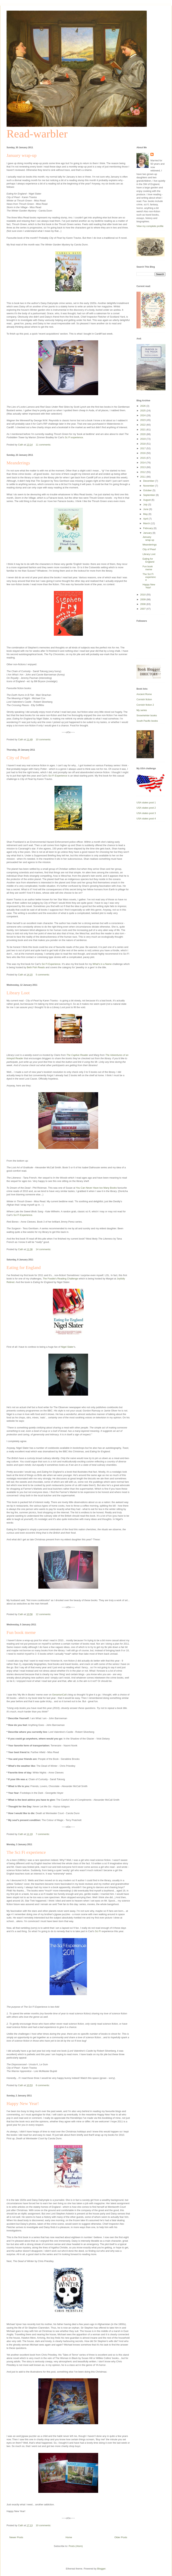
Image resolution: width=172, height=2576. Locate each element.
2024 (143, 415)
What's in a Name (102, 964)
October (148, 490)
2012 (143, 472)
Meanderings (18, 462)
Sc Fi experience (74, 437)
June (146, 509)
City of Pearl (18, 757)
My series (141, 710)
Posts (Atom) (76, 2546)
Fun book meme (21, 1632)
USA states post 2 (146, 807)
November (149, 485)
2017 (143, 448)
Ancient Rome (144, 694)
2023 (143, 420)
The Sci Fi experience (26, 1852)
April (146, 518)
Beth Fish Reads (36, 967)
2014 (143, 462)
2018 (143, 443)
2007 (143, 608)
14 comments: (44, 1249)
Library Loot (18, 992)
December (149, 480)
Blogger (101, 2568)
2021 (143, 429)
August (147, 499)
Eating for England (24, 1267)
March (147, 523)
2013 (143, 467)
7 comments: (43, 1834)
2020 (143, 434)
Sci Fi (98, 1931)
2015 (143, 457)
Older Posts (120, 2537)
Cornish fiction (144, 699)
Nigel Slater (67, 1346)
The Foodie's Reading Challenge (60, 1278)
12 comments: (44, 1614)
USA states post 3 (146, 813)
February (148, 528)
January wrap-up (22, 155)
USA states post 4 (146, 818)
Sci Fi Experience (57, 775)
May (145, 514)
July (145, 504)
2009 (143, 599)
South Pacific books (147, 720)
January (148, 532)
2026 (143, 405)
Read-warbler (37, 134)
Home (69, 2537)
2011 (143, 476)
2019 (143, 438)
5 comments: (43, 974)
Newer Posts (16, 2537)
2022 (143, 424)
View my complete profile (149, 226)
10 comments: (44, 739)
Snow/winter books (146, 715)
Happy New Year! (23, 2103)
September (149, 495)
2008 (143, 604)
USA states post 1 (146, 802)
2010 (143, 594)
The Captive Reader (77, 1055)
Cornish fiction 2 (145, 704)
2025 (143, 410)
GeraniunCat (59, 1694)
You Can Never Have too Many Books (96, 1187)
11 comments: (44, 444)
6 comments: (43, 2085)
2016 (143, 453)
